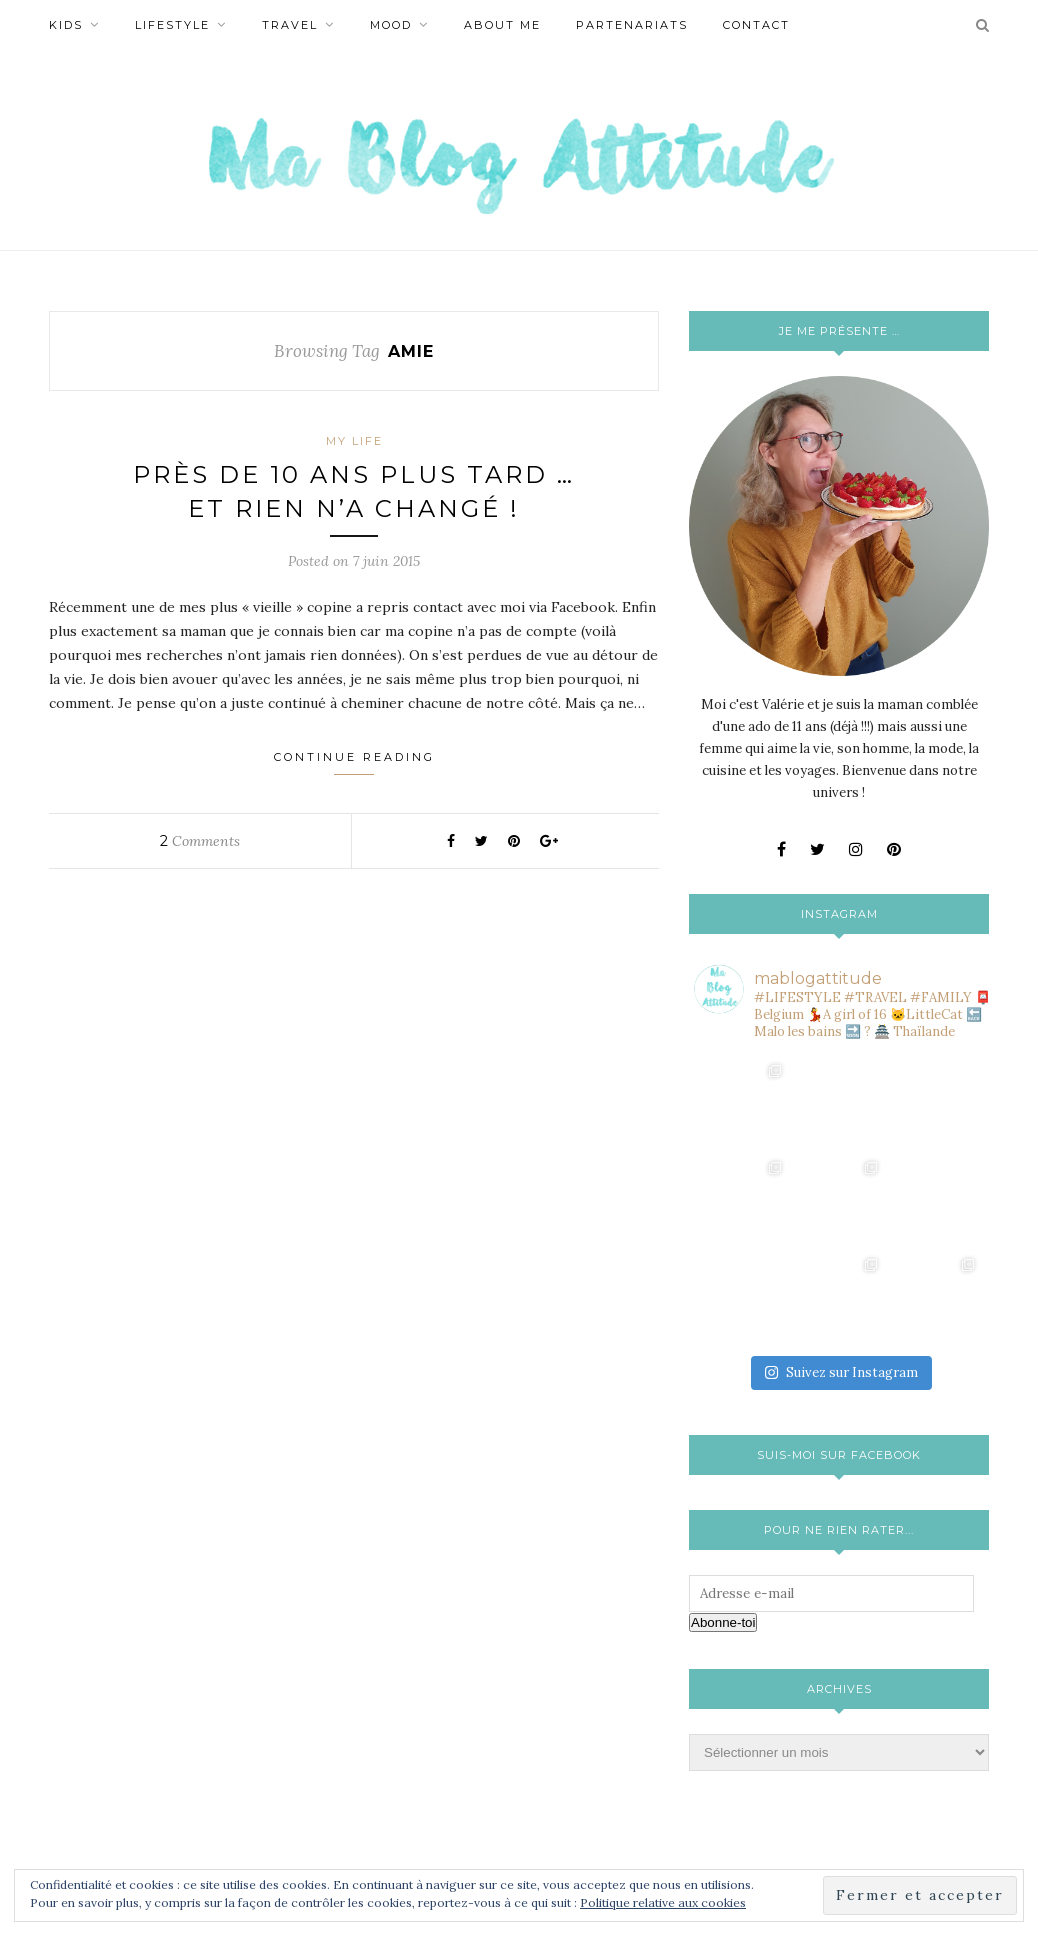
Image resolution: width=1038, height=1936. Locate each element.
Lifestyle (172, 25)
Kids (66, 25)
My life (354, 441)
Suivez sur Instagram (841, 1372)
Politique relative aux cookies (663, 1902)
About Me (502, 25)
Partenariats (632, 25)
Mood (391, 25)
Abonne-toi (723, 1622)
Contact (756, 25)
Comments (200, 841)
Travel (290, 25)
